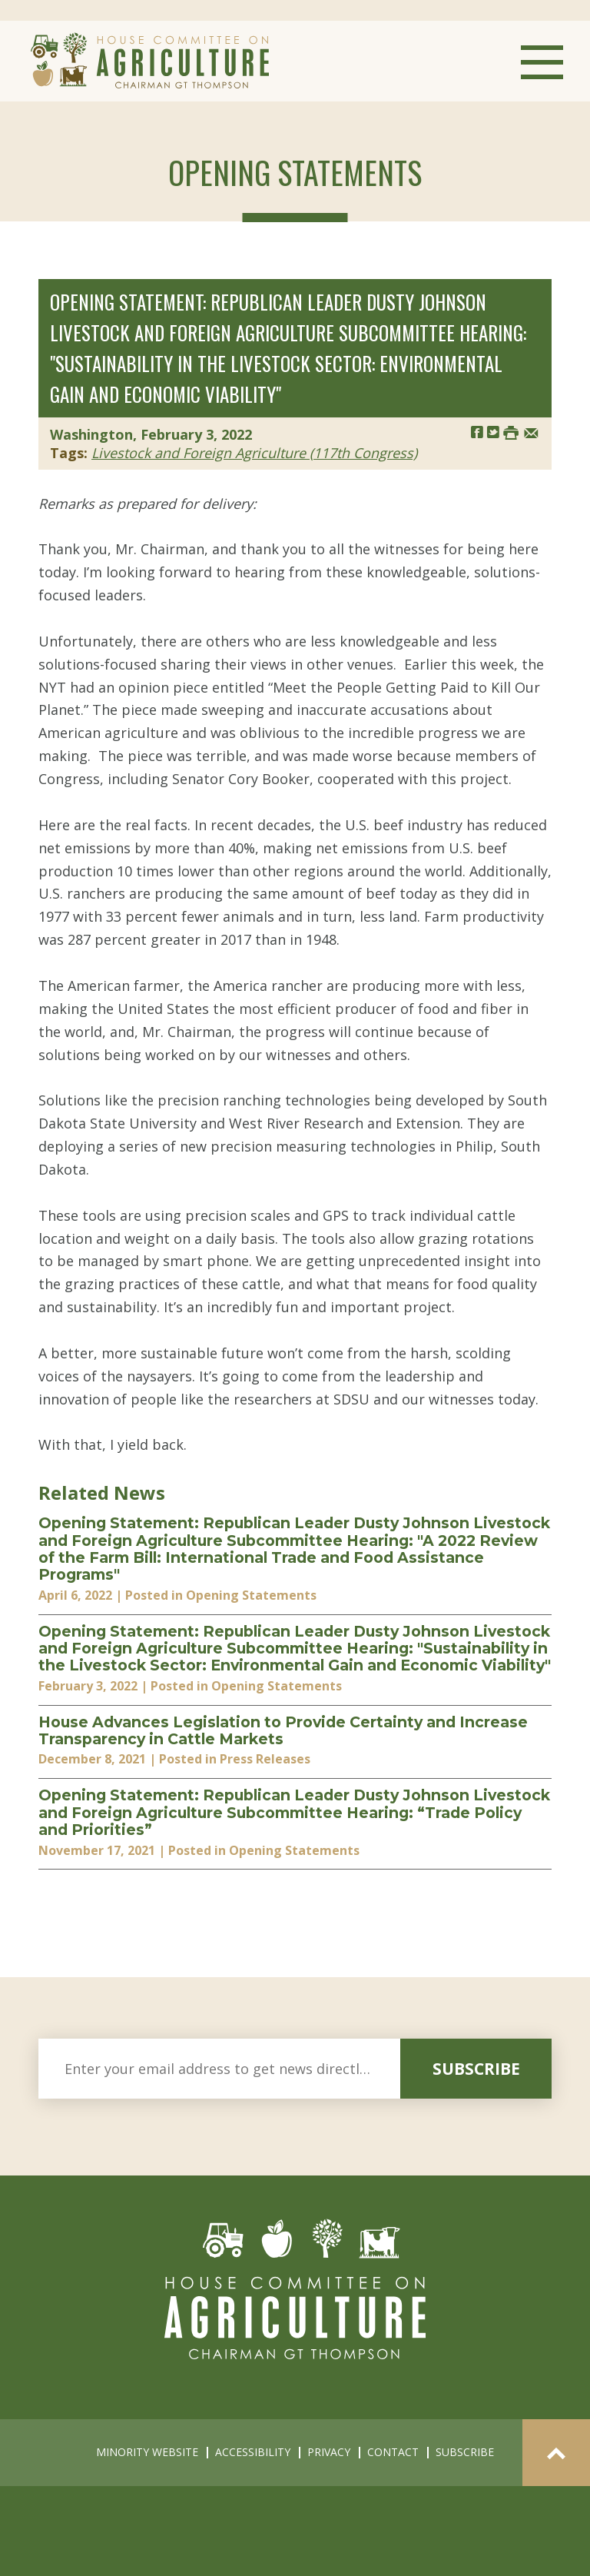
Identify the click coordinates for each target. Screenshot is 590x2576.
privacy (328, 2452)
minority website (147, 2452)
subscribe (476, 2068)
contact (393, 2452)
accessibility (252, 2452)
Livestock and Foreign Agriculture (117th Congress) (254, 453)
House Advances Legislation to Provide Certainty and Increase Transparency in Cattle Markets (283, 1730)
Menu (542, 62)
